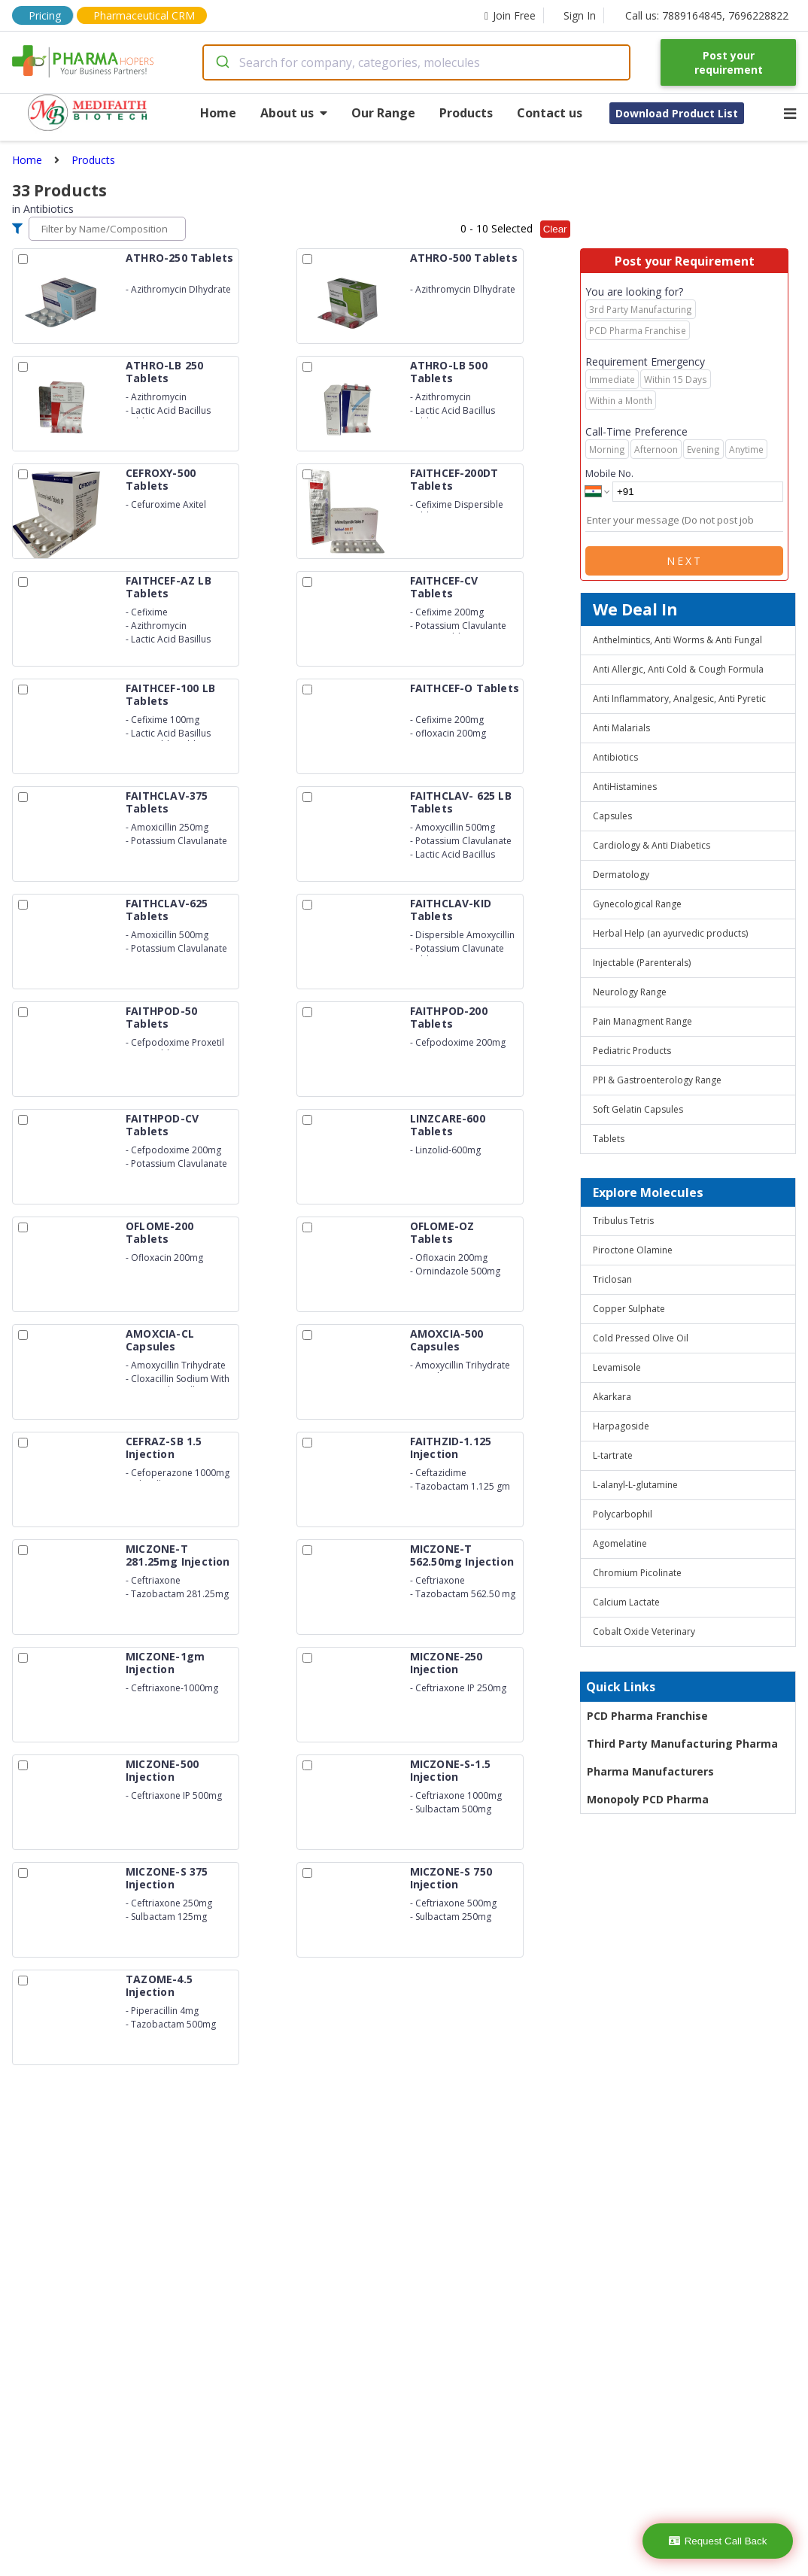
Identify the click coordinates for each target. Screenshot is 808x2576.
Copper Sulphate (629, 1308)
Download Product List (676, 113)
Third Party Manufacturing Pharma (682, 1743)
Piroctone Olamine (633, 1250)
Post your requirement (728, 62)
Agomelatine (620, 1543)
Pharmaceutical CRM (144, 15)
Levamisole (617, 1367)
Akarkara (612, 1396)
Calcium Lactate (626, 1602)
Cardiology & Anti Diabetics (651, 845)
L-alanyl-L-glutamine (635, 1484)
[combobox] (417, 62)
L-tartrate (613, 1455)
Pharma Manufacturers (650, 1771)
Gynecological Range (637, 904)
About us (293, 113)
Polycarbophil (622, 1514)
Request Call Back (718, 2541)
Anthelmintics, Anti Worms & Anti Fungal (677, 639)
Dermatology (621, 874)
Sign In (579, 15)
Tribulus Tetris (623, 1220)
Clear (555, 229)
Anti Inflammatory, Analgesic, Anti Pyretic (679, 698)
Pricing (45, 15)
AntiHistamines (625, 786)
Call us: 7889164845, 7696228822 (706, 15)
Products (466, 113)
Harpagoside (621, 1426)
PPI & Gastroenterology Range (657, 1080)
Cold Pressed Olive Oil (640, 1338)
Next (685, 561)
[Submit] (221, 62)
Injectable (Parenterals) (642, 962)
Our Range (383, 113)
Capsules (612, 816)
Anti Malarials (621, 727)
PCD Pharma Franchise (647, 1716)
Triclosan (612, 1279)
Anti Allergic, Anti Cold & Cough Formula (678, 669)
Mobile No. (609, 473)
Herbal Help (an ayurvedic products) (670, 933)
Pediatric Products (632, 1050)
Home (218, 113)
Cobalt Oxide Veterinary (644, 1631)
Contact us (549, 113)
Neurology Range (630, 992)
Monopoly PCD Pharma (648, 1799)
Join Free (510, 15)
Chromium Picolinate (637, 1572)
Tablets (608, 1138)
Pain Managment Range (642, 1021)
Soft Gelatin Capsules (638, 1109)
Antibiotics (615, 757)
